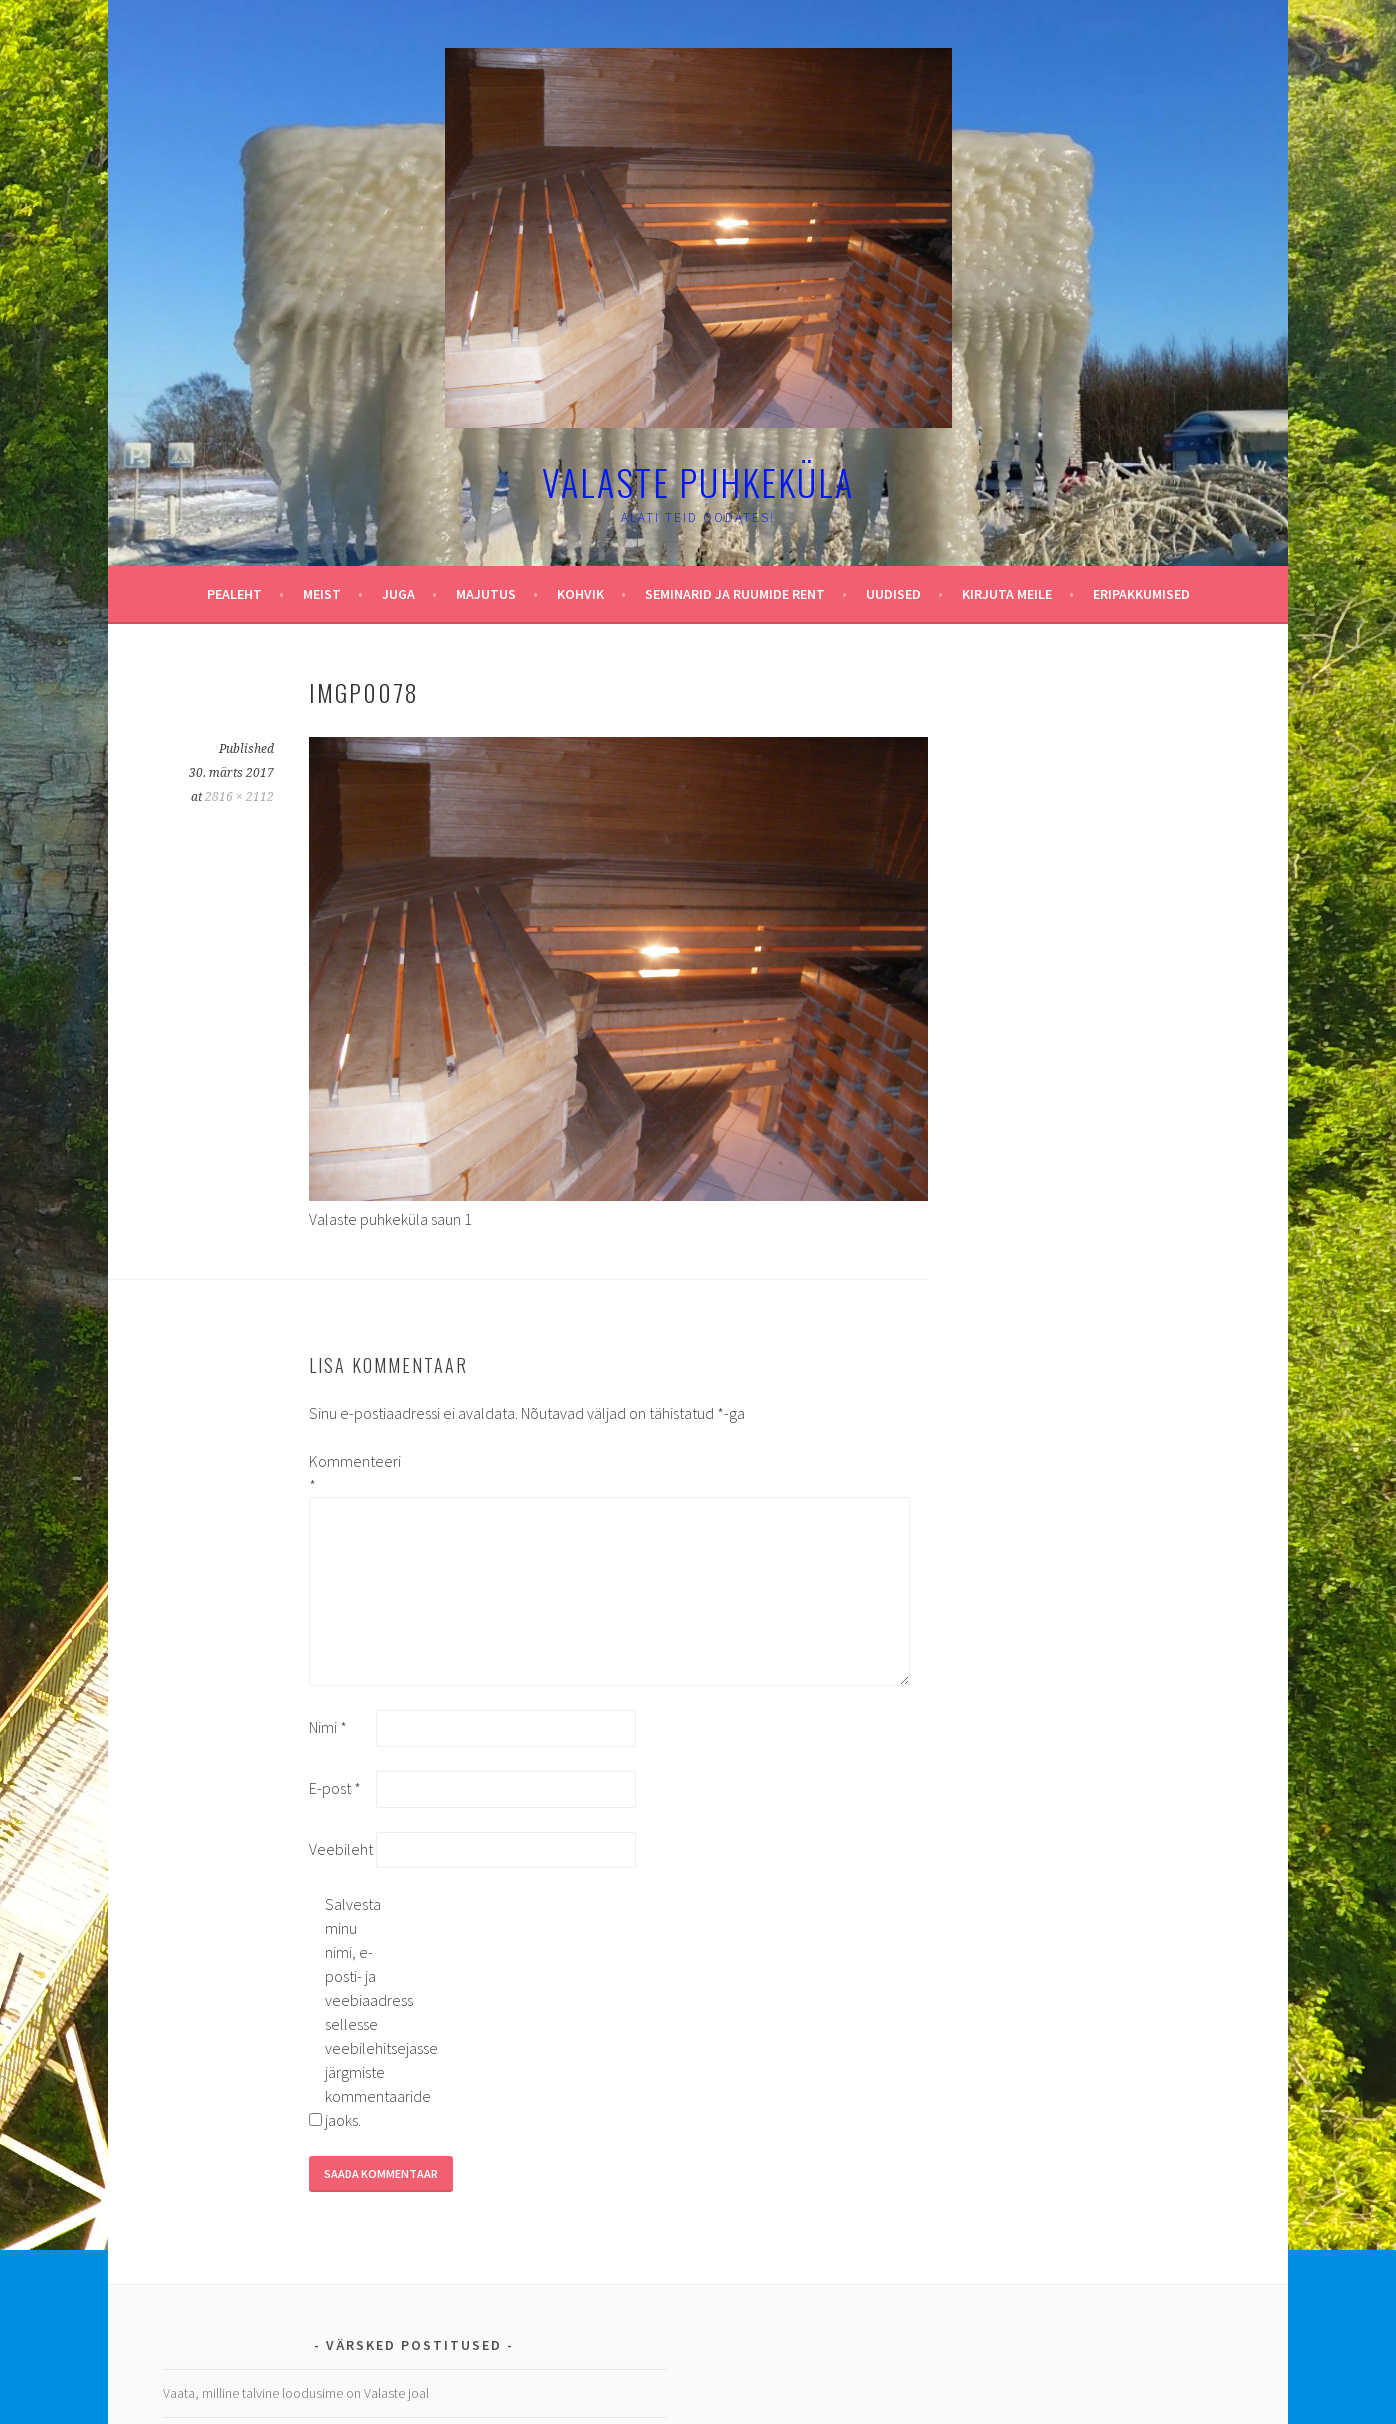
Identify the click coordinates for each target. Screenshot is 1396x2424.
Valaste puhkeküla (698, 481)
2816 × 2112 (239, 797)
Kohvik (580, 594)
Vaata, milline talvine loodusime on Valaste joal (296, 2393)
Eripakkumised (1141, 594)
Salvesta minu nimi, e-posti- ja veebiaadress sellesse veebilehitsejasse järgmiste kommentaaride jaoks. (357, 2012)
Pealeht (234, 594)
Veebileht (341, 1849)
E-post (335, 1788)
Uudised (893, 594)
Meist (322, 594)
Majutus (486, 594)
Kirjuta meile (1007, 594)
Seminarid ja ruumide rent (735, 594)
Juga (398, 594)
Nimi (328, 1727)
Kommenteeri (341, 1473)
